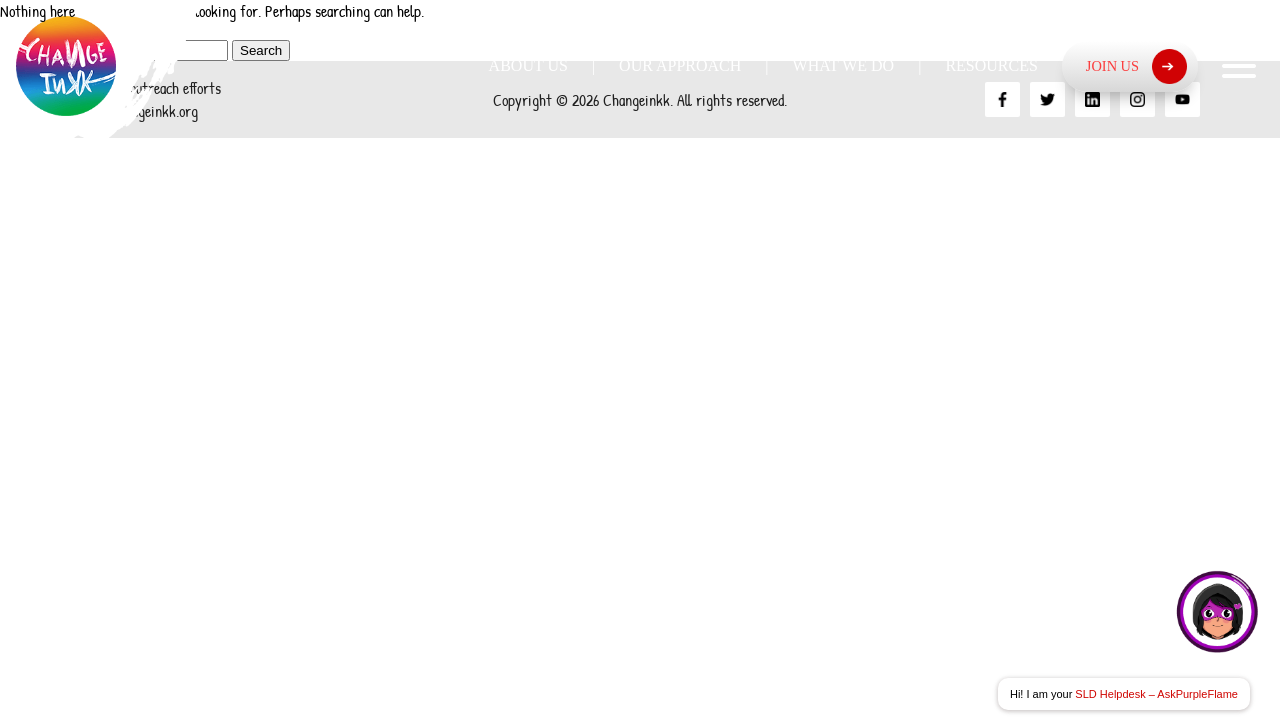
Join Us (1136, 66)
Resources (991, 65)
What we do (844, 65)
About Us (528, 65)
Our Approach (680, 65)
